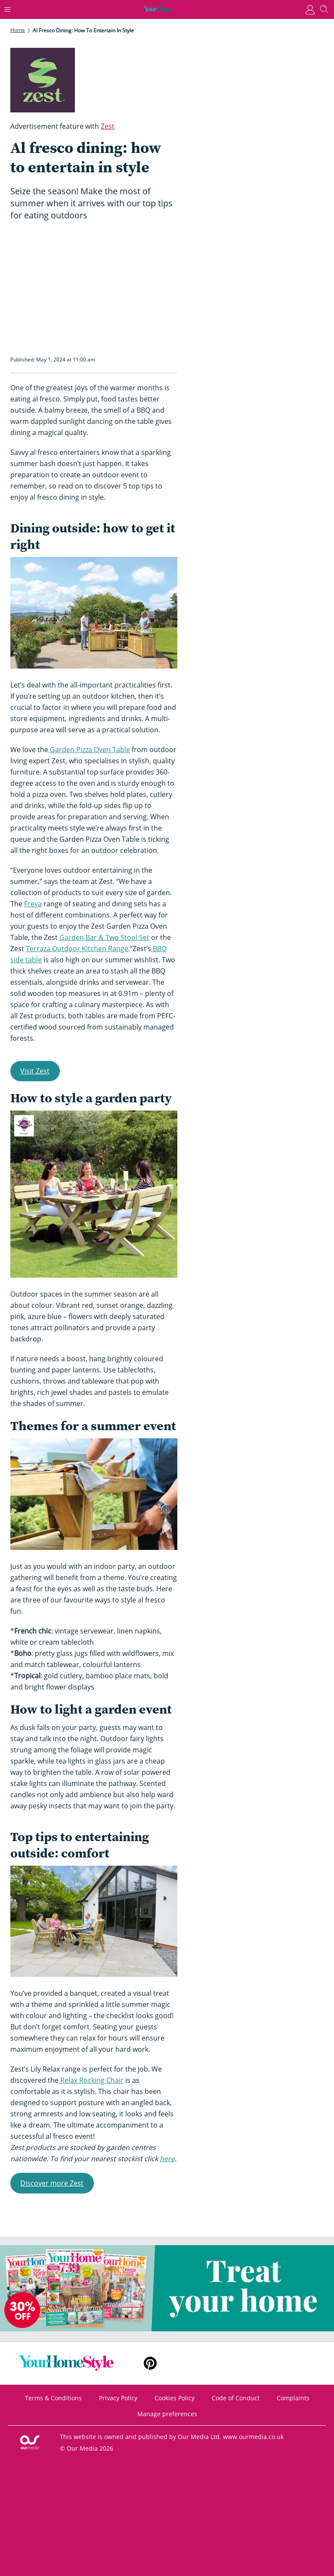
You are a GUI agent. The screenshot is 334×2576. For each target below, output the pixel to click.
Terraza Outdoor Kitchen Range (77, 948)
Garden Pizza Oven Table (89, 749)
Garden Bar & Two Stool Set (104, 937)
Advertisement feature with (62, 126)
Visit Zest (34, 1071)
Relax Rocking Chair (91, 2080)
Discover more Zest (52, 2183)
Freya (33, 903)
